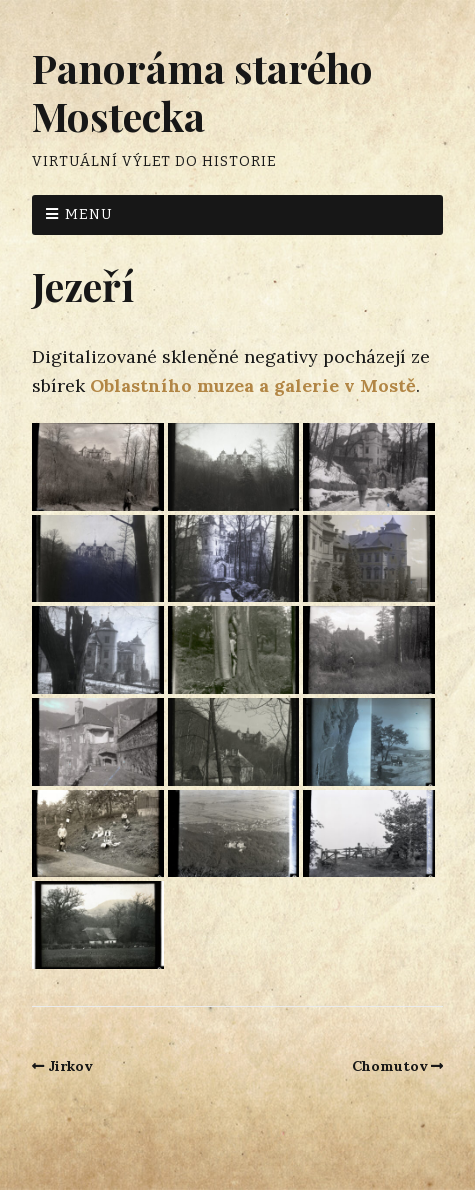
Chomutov (390, 1066)
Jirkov (70, 1066)
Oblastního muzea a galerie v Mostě (253, 385)
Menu (89, 214)
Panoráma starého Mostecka (202, 91)
